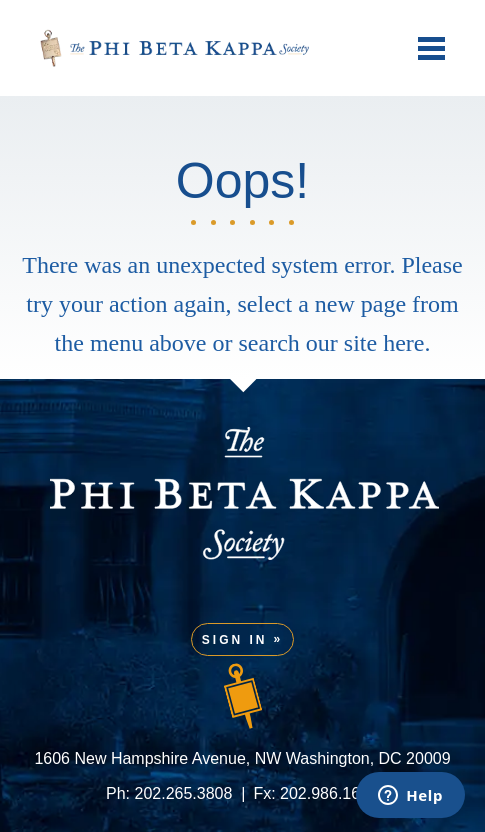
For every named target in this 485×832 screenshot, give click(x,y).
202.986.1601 (329, 793)
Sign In (235, 640)
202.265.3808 (184, 793)
